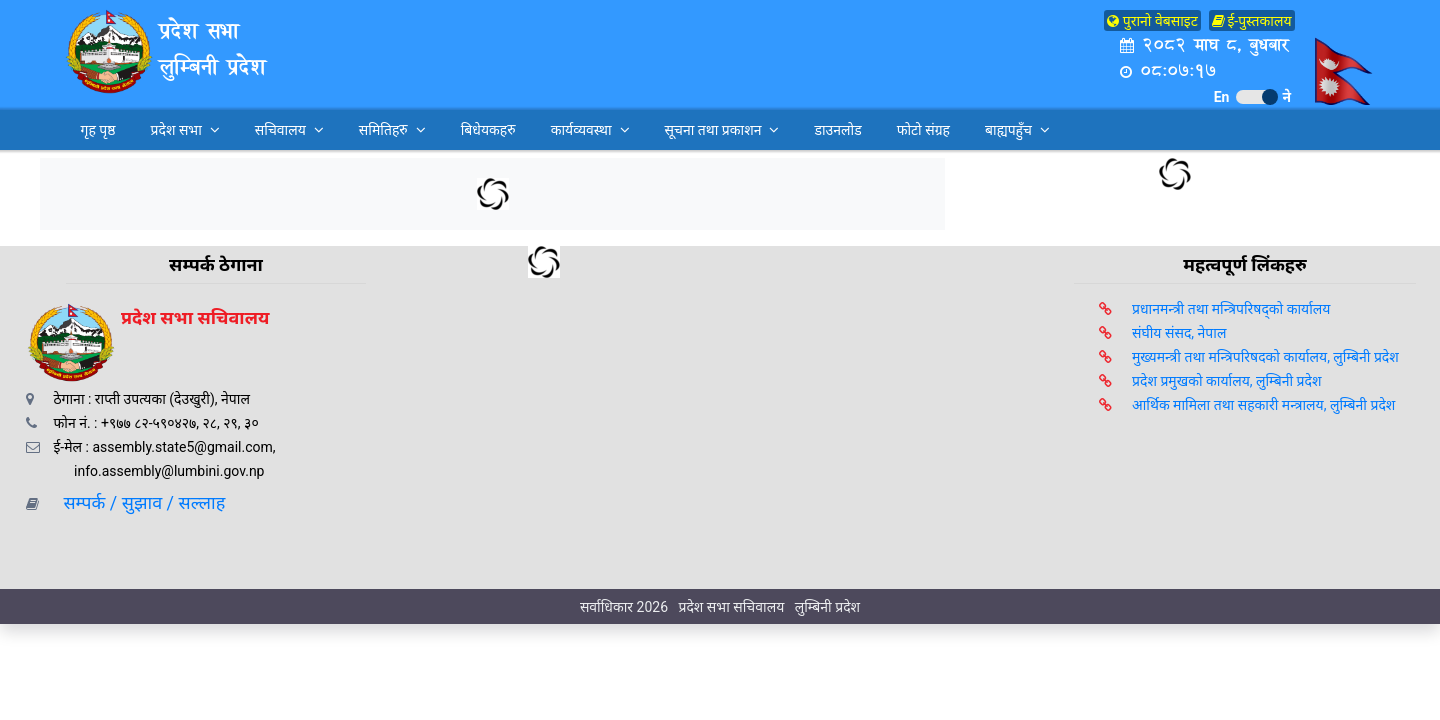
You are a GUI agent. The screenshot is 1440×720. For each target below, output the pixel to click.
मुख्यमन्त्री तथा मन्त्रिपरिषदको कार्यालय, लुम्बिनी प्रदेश (1265, 357)
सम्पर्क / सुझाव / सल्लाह (137, 502)
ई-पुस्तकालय (1252, 21)
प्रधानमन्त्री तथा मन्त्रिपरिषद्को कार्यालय (1231, 309)
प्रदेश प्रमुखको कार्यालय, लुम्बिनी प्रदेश (1226, 381)
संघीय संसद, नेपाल (1179, 333)
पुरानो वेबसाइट (1152, 21)
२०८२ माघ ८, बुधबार (1204, 45)
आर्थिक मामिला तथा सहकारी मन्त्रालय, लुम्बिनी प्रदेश (1263, 405)
